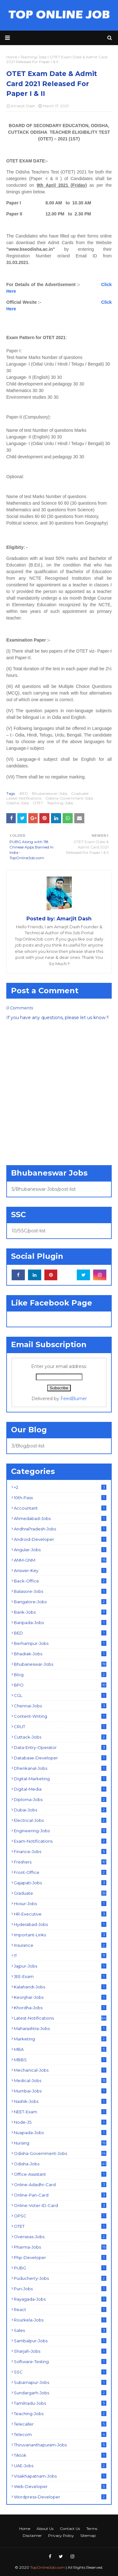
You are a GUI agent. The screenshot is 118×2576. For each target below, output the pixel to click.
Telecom (60, 2434)
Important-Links (60, 1934)
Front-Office (60, 1872)
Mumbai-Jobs (60, 2090)
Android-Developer (60, 1539)
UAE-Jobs (60, 2465)
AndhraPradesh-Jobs (60, 1528)
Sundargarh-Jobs (60, 2392)
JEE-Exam (60, 1976)
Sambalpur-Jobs (60, 2340)
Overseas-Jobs (60, 2236)
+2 (60, 1487)
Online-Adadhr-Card (60, 2184)
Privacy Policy (61, 2535)
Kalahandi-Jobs (60, 1986)
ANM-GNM (60, 1560)
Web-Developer (60, 2486)
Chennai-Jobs (60, 1705)
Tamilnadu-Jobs (60, 2403)
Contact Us (70, 2528)
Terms (91, 2528)
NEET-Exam (60, 2111)
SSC (60, 2371)
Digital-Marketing (60, 1778)
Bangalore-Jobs (60, 1601)
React (60, 2309)
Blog (60, 1674)
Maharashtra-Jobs (60, 2028)
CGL (60, 1695)
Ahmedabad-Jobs (60, 1518)
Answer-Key (60, 1570)
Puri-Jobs (60, 2288)
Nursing (60, 2142)
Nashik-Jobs (60, 2101)
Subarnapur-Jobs (60, 2382)
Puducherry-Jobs (60, 2278)
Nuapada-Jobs (60, 2132)
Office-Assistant (60, 2174)
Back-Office (60, 1580)
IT (60, 1955)
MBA (60, 2049)
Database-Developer (60, 1757)
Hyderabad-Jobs (60, 1924)
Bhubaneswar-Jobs (49, 793)
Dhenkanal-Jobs (60, 1768)
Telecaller (60, 2423)
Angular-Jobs (60, 1549)
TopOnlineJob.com (47, 2567)
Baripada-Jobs (60, 1622)
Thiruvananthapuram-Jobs (60, 2444)
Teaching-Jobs (60, 803)
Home (24, 2528)
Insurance (60, 1945)
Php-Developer (60, 2257)
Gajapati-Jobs (60, 1882)
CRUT (60, 1726)
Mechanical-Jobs (60, 2070)
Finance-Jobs (60, 1851)
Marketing (60, 2038)
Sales (60, 2330)
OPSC (60, 2215)
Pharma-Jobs (60, 2247)
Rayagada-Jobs (60, 2299)
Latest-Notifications (24, 798)
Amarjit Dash (23, 105)
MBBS (60, 2059)
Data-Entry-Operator (60, 1747)
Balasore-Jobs (60, 1591)
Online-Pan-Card (60, 2195)
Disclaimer (32, 2535)
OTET (38, 803)
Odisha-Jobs (17, 803)
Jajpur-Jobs (60, 1966)
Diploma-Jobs (60, 1799)
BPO (60, 1684)
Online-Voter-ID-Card (60, 2205)
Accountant (60, 1508)
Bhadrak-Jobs (60, 1653)
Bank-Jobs (60, 1612)
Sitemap (88, 2535)
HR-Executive (60, 1913)
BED (24, 793)
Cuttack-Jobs (60, 1737)
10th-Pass (60, 1497)
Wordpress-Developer (60, 2496)
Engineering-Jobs (60, 1830)
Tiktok (60, 2455)
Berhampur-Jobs (60, 1643)
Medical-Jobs (60, 2080)
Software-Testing (60, 2361)
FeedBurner (73, 1398)
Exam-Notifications (60, 1841)
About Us (45, 2528)
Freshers (60, 1861)
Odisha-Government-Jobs (69, 798)
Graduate (79, 793)
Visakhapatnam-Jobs (60, 2476)
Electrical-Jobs (60, 1820)
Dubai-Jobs (60, 1809)
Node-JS (60, 2122)
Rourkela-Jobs (60, 2319)
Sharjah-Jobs (60, 2351)
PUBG (60, 2267)
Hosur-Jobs (60, 1903)
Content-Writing (60, 1716)
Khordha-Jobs (60, 2007)
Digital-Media (60, 1789)
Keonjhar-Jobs (60, 1997)
